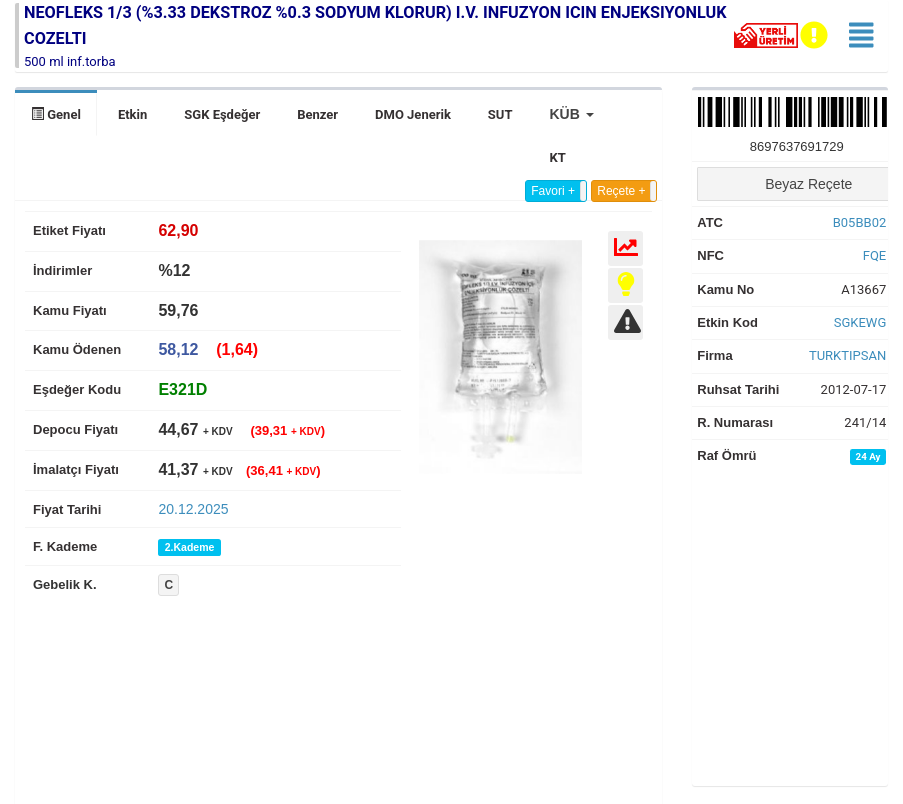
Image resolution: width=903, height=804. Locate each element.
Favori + (553, 191)
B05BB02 (860, 222)
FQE (875, 255)
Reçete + (621, 191)
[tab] (182, 389)
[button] (571, 114)
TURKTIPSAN (847, 355)
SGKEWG (860, 322)
